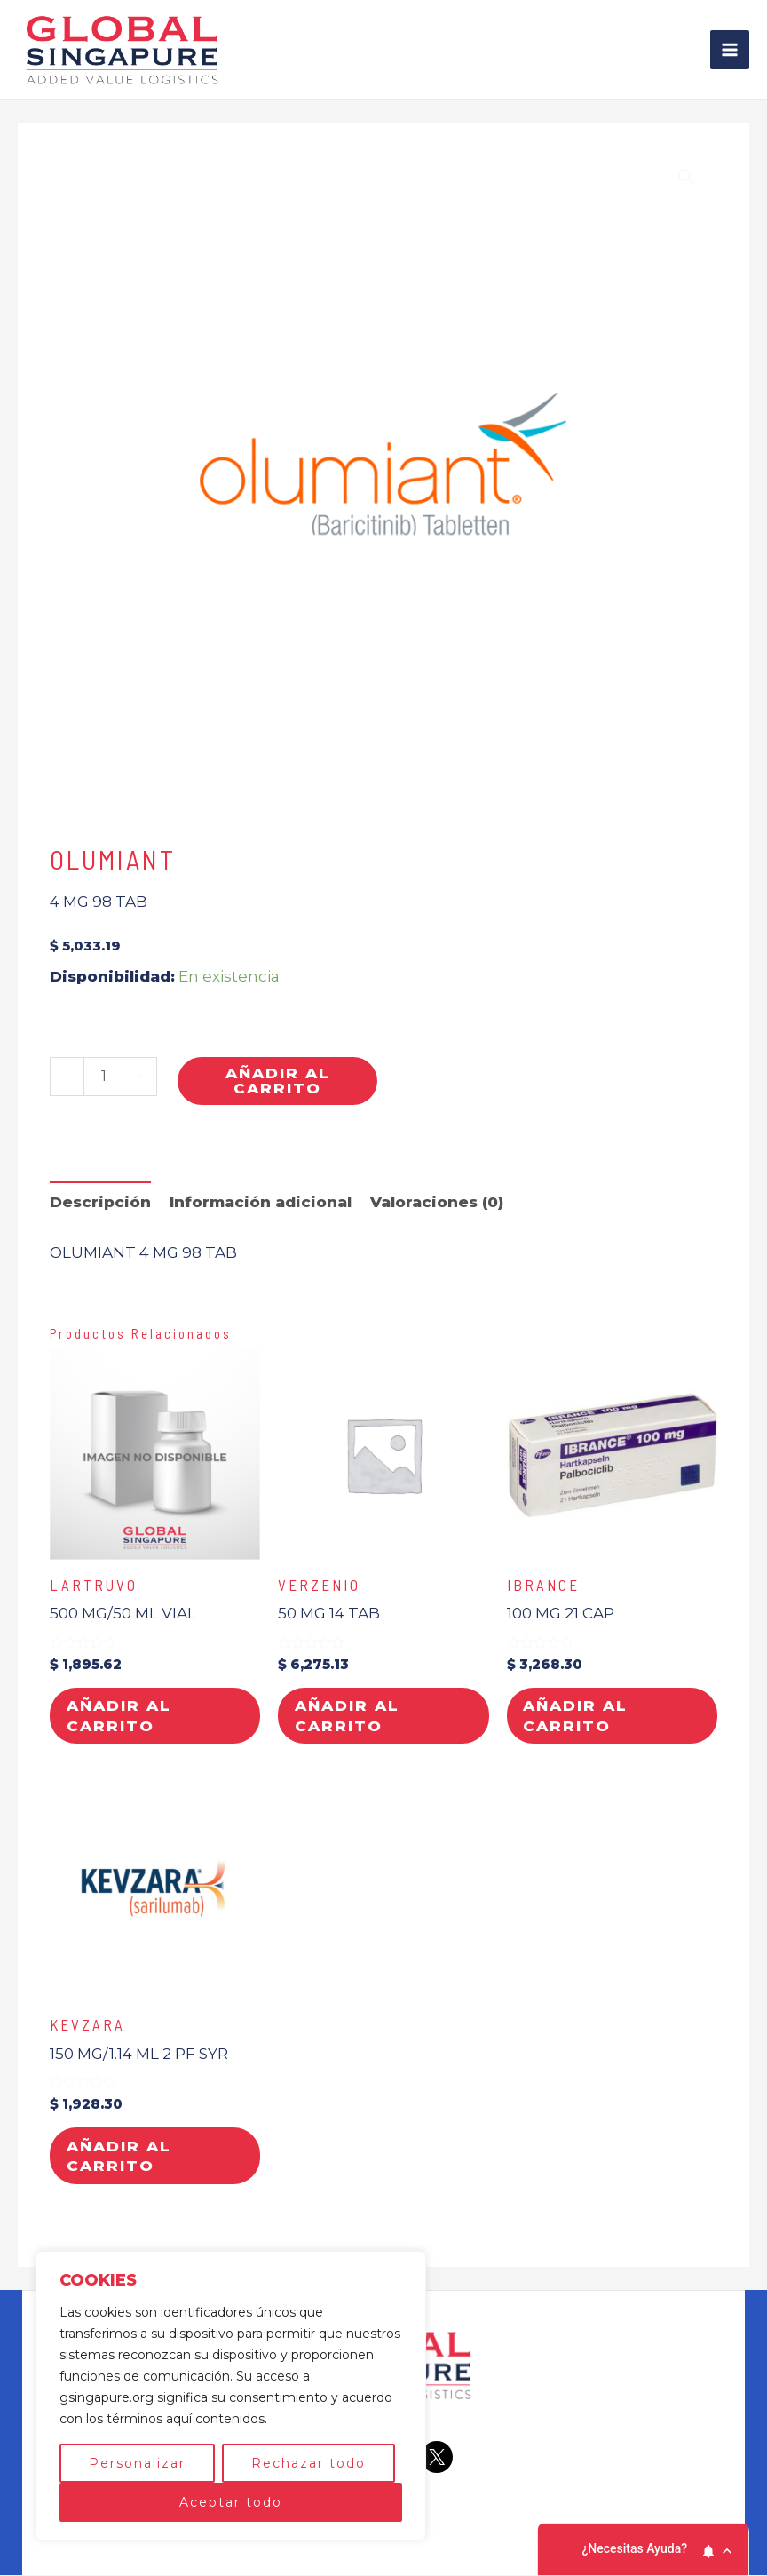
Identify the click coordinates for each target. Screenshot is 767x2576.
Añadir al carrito (277, 1080)
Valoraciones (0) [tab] (436, 1201)
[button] (686, 177)
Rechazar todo (308, 2463)
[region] (231, 2395)
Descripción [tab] (100, 1201)
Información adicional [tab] (261, 1201)
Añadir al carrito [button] (119, 1716)
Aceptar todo (230, 2502)
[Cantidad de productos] (103, 1076)
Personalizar (137, 2463)
